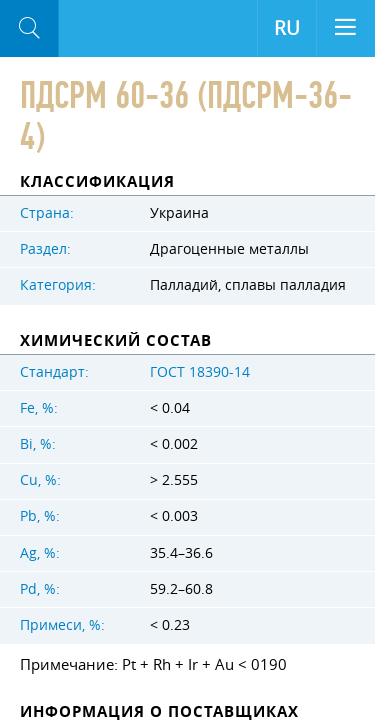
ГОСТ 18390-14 (200, 372)
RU (287, 28)
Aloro (90, 29)
